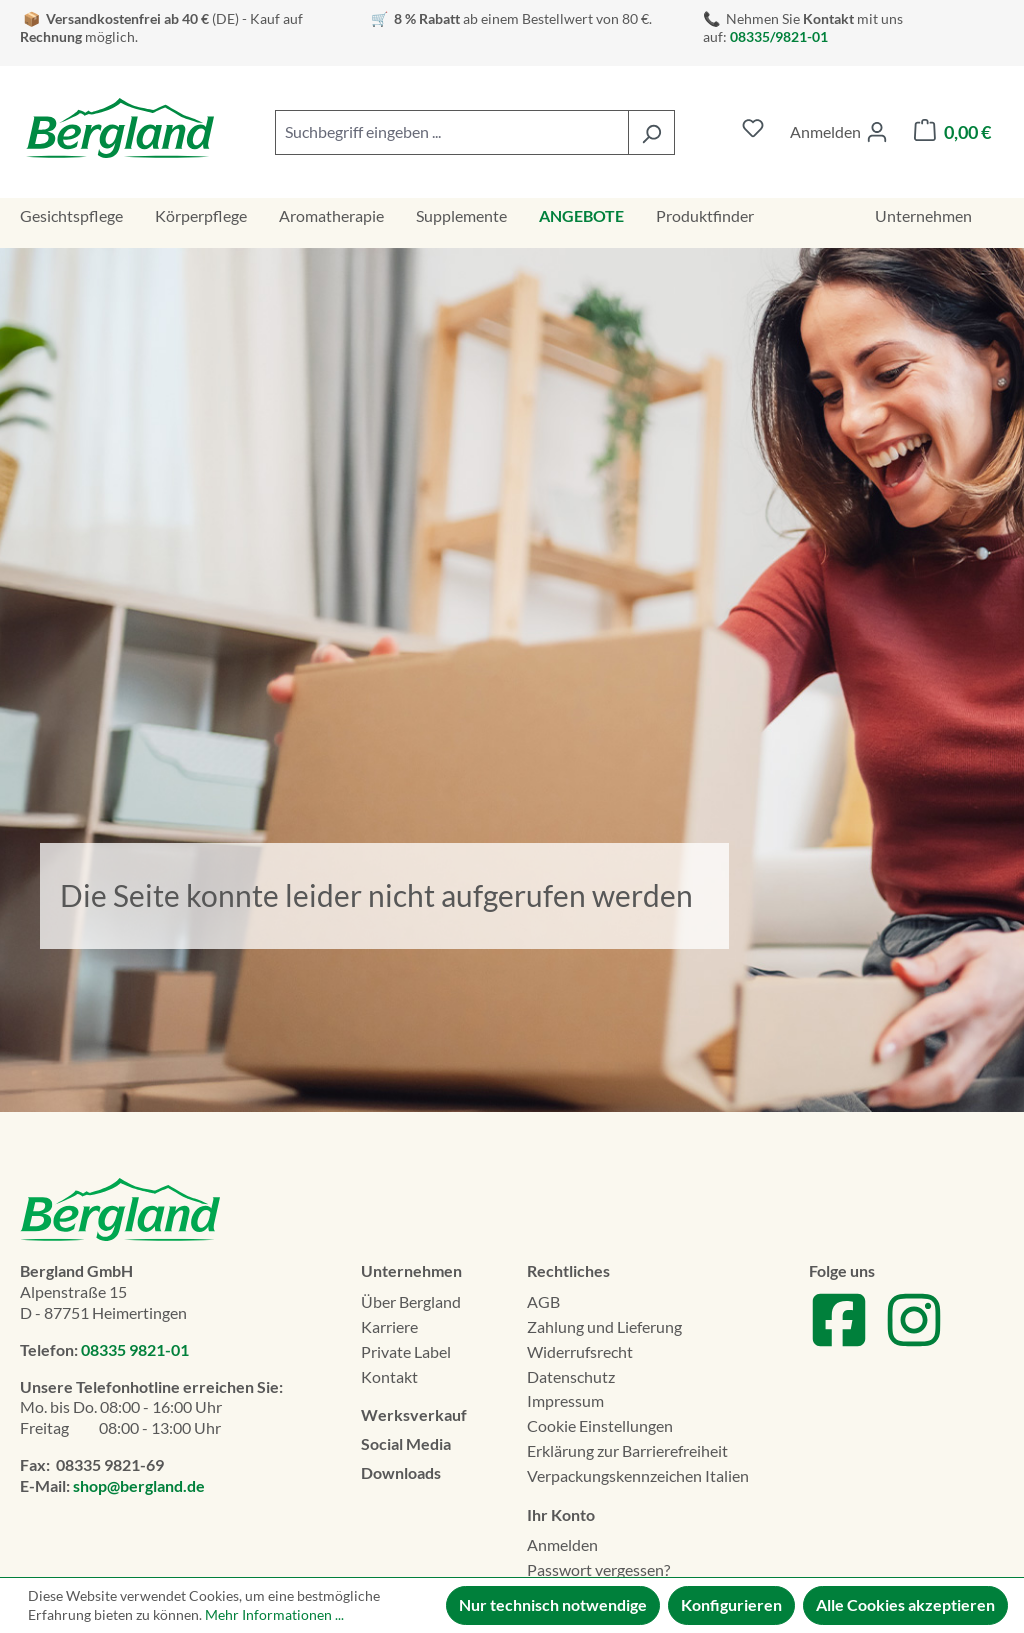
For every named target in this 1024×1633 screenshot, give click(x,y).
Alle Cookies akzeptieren (905, 1604)
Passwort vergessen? (598, 1569)
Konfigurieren (731, 1604)
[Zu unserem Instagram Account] (914, 1343)
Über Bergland (411, 1301)
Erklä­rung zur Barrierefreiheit (627, 1450)
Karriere (389, 1326)
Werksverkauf (414, 1414)
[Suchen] (651, 132)
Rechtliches (568, 1270)
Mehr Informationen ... (274, 1614)
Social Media (406, 1443)
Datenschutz (571, 1376)
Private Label (406, 1351)
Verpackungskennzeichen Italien (638, 1475)
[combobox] (452, 132)
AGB (543, 1301)
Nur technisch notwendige (553, 1604)
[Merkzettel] (753, 132)
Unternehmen (411, 1270)
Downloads (401, 1472)
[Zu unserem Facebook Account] (839, 1343)
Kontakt (389, 1376)
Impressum (565, 1400)
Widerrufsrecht (580, 1351)
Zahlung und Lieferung (604, 1326)
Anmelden (562, 1544)
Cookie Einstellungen (600, 1425)
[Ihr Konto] (839, 132)
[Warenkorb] (952, 132)
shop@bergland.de (139, 1485)
